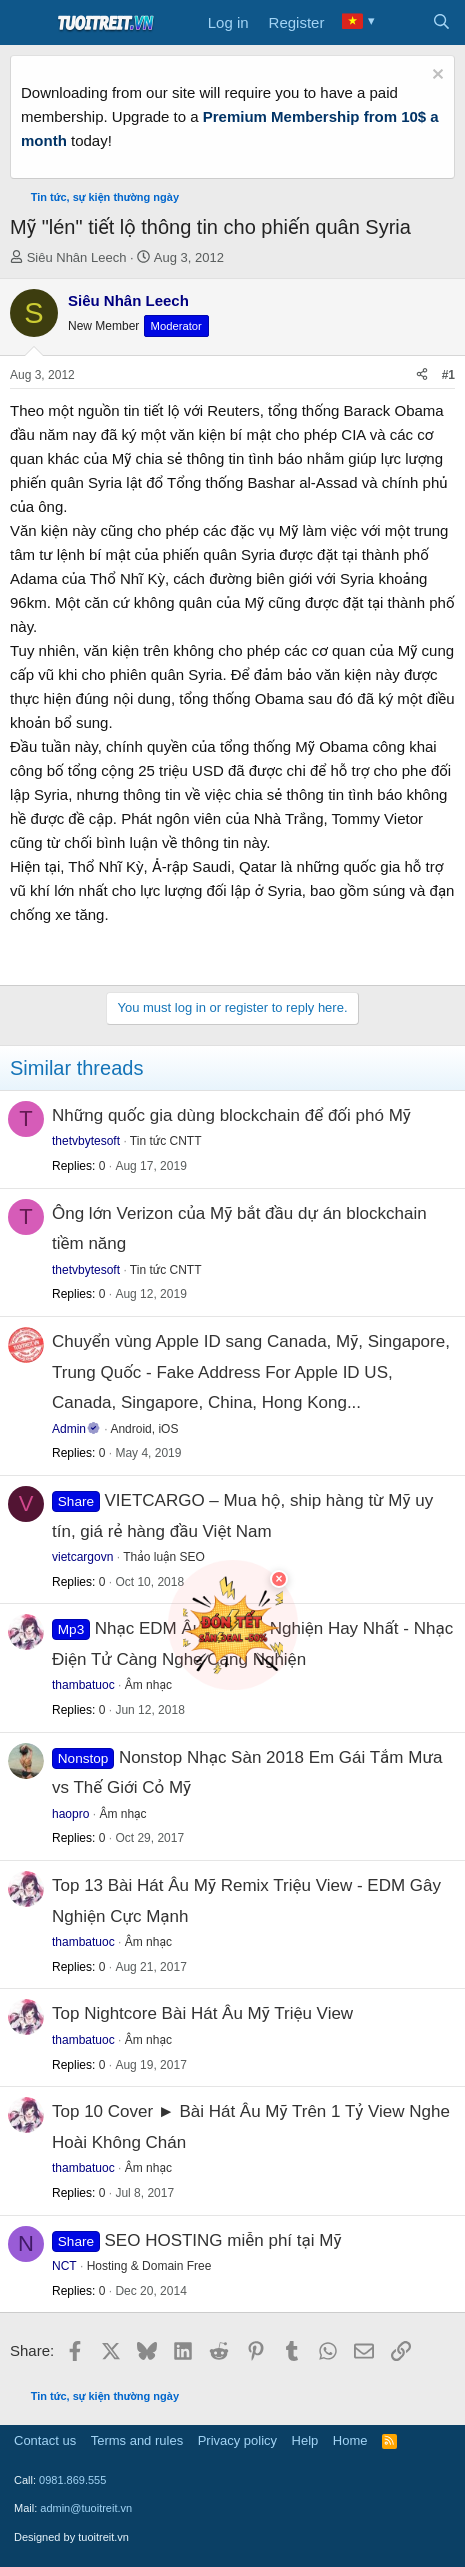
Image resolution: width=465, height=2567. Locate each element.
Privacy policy (237, 2440)
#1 (448, 375)
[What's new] (401, 23)
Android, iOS (144, 1429)
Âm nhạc (122, 1814)
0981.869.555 (72, 2480)
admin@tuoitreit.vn (86, 2508)
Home (350, 2440)
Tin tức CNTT (166, 1141)
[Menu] (27, 23)
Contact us (45, 2440)
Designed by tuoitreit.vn (71, 2537)
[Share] (422, 375)
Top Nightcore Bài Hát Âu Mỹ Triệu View (202, 2013)
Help (305, 2440)
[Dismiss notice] (435, 76)
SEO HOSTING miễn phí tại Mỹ (223, 2240)
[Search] (441, 23)
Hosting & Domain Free (149, 2266)
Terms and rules (137, 2440)
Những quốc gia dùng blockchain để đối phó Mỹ (231, 1115)
